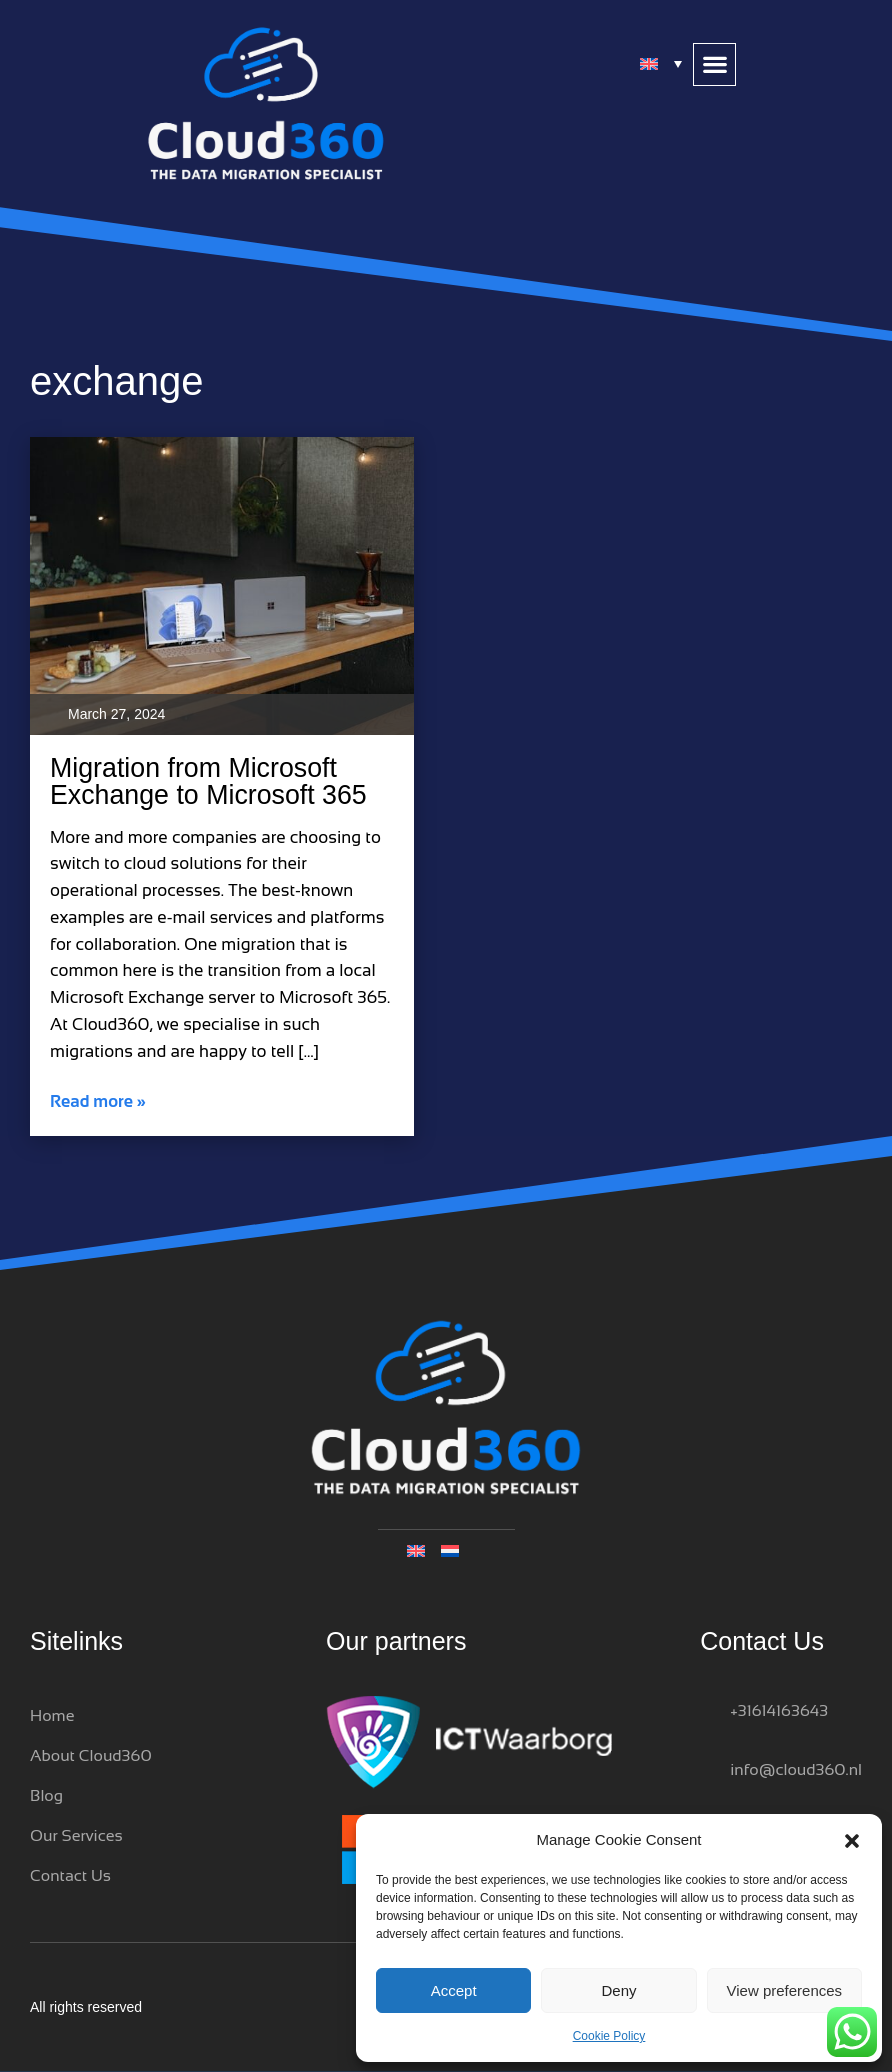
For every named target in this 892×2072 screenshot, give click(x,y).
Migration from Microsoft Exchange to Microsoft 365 (208, 781)
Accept (454, 1990)
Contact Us (70, 1875)
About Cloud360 (91, 1755)
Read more (98, 1101)
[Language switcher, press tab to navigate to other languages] (662, 63)
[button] (852, 1840)
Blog (46, 1795)
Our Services (76, 1835)
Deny (618, 1990)
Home (52, 1715)
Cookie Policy (609, 2036)
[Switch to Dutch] (463, 1549)
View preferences (785, 1990)
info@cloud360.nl (796, 1769)
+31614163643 (779, 1710)
